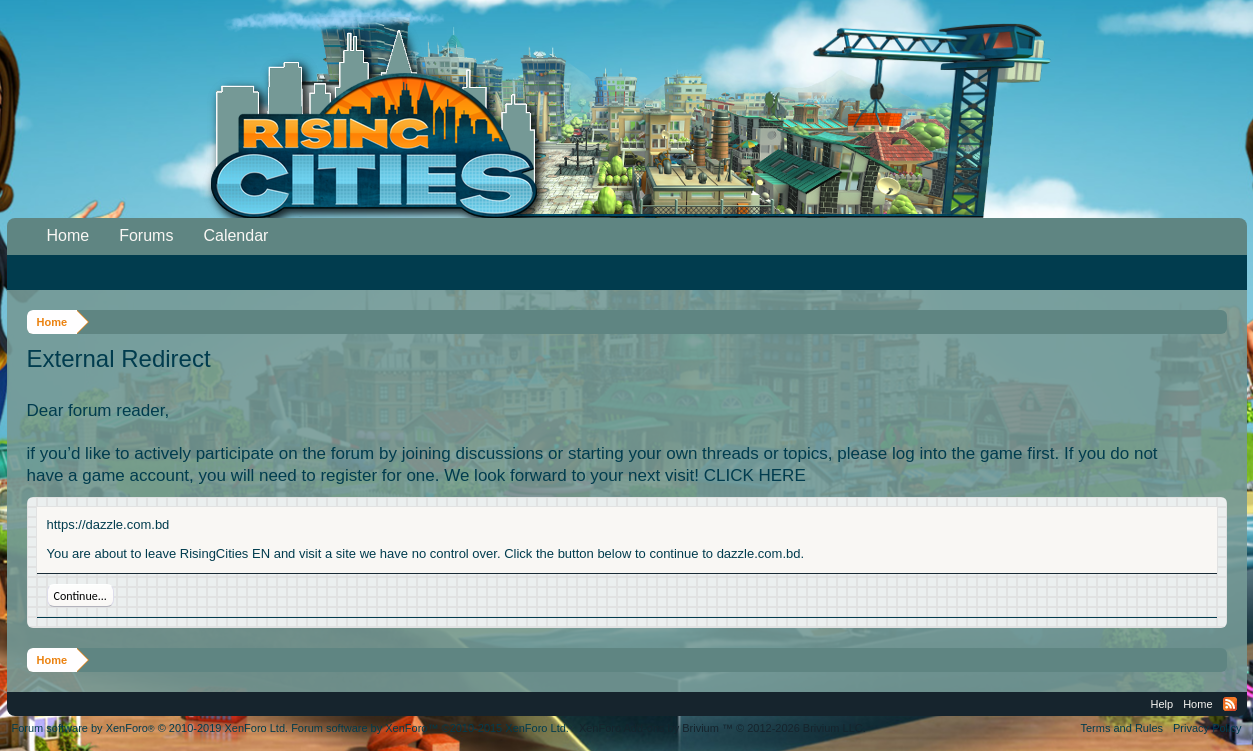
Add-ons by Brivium (722, 728)
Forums (146, 235)
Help (1162, 704)
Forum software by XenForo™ (430, 728)
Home (68, 235)
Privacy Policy (1207, 728)
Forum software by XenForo (150, 728)
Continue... (80, 596)
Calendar (235, 235)
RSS (1230, 704)
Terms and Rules (1121, 728)
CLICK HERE (755, 475)
